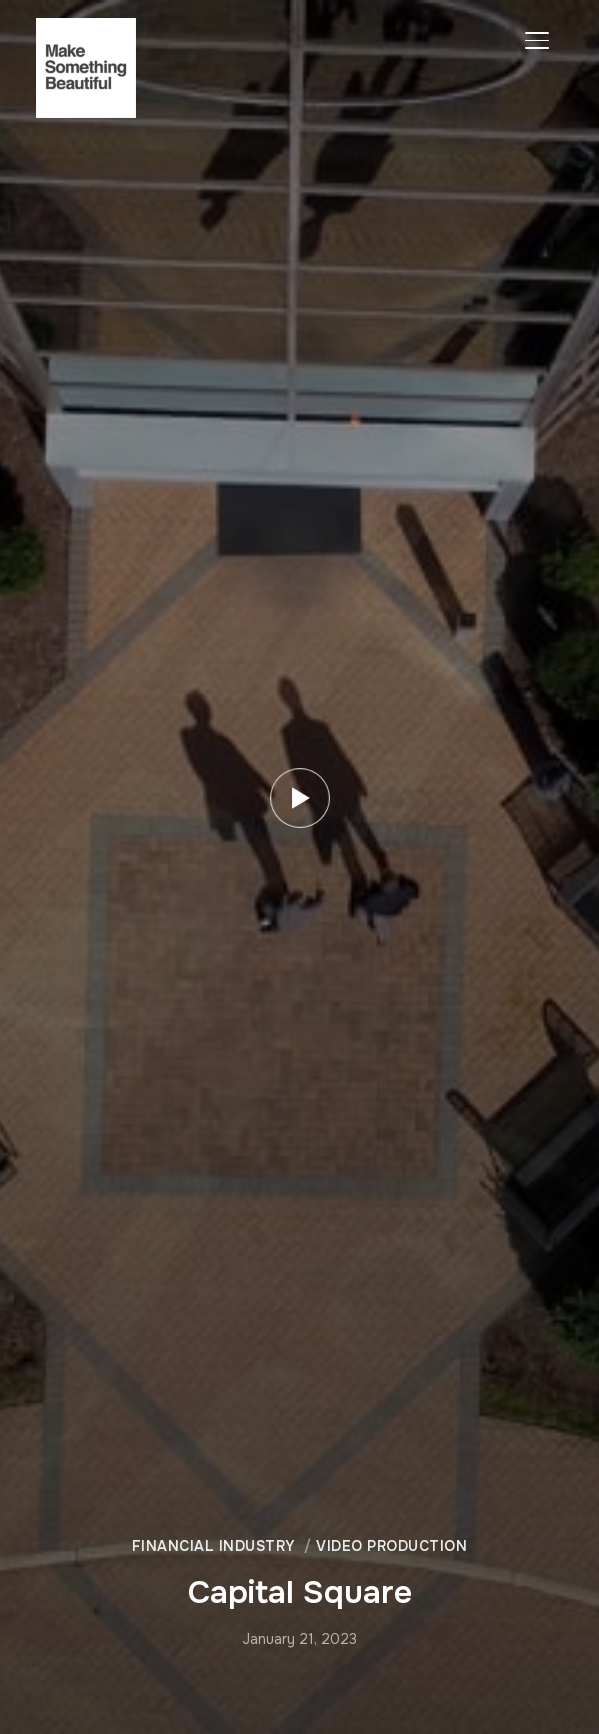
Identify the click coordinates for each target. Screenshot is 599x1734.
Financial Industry (213, 1546)
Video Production (391, 1546)
